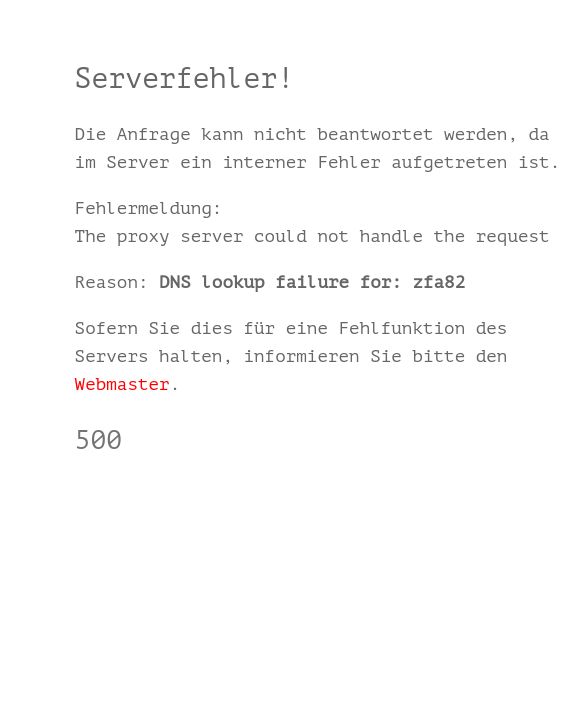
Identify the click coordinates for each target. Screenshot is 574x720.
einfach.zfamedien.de (180, 498)
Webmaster (122, 384)
